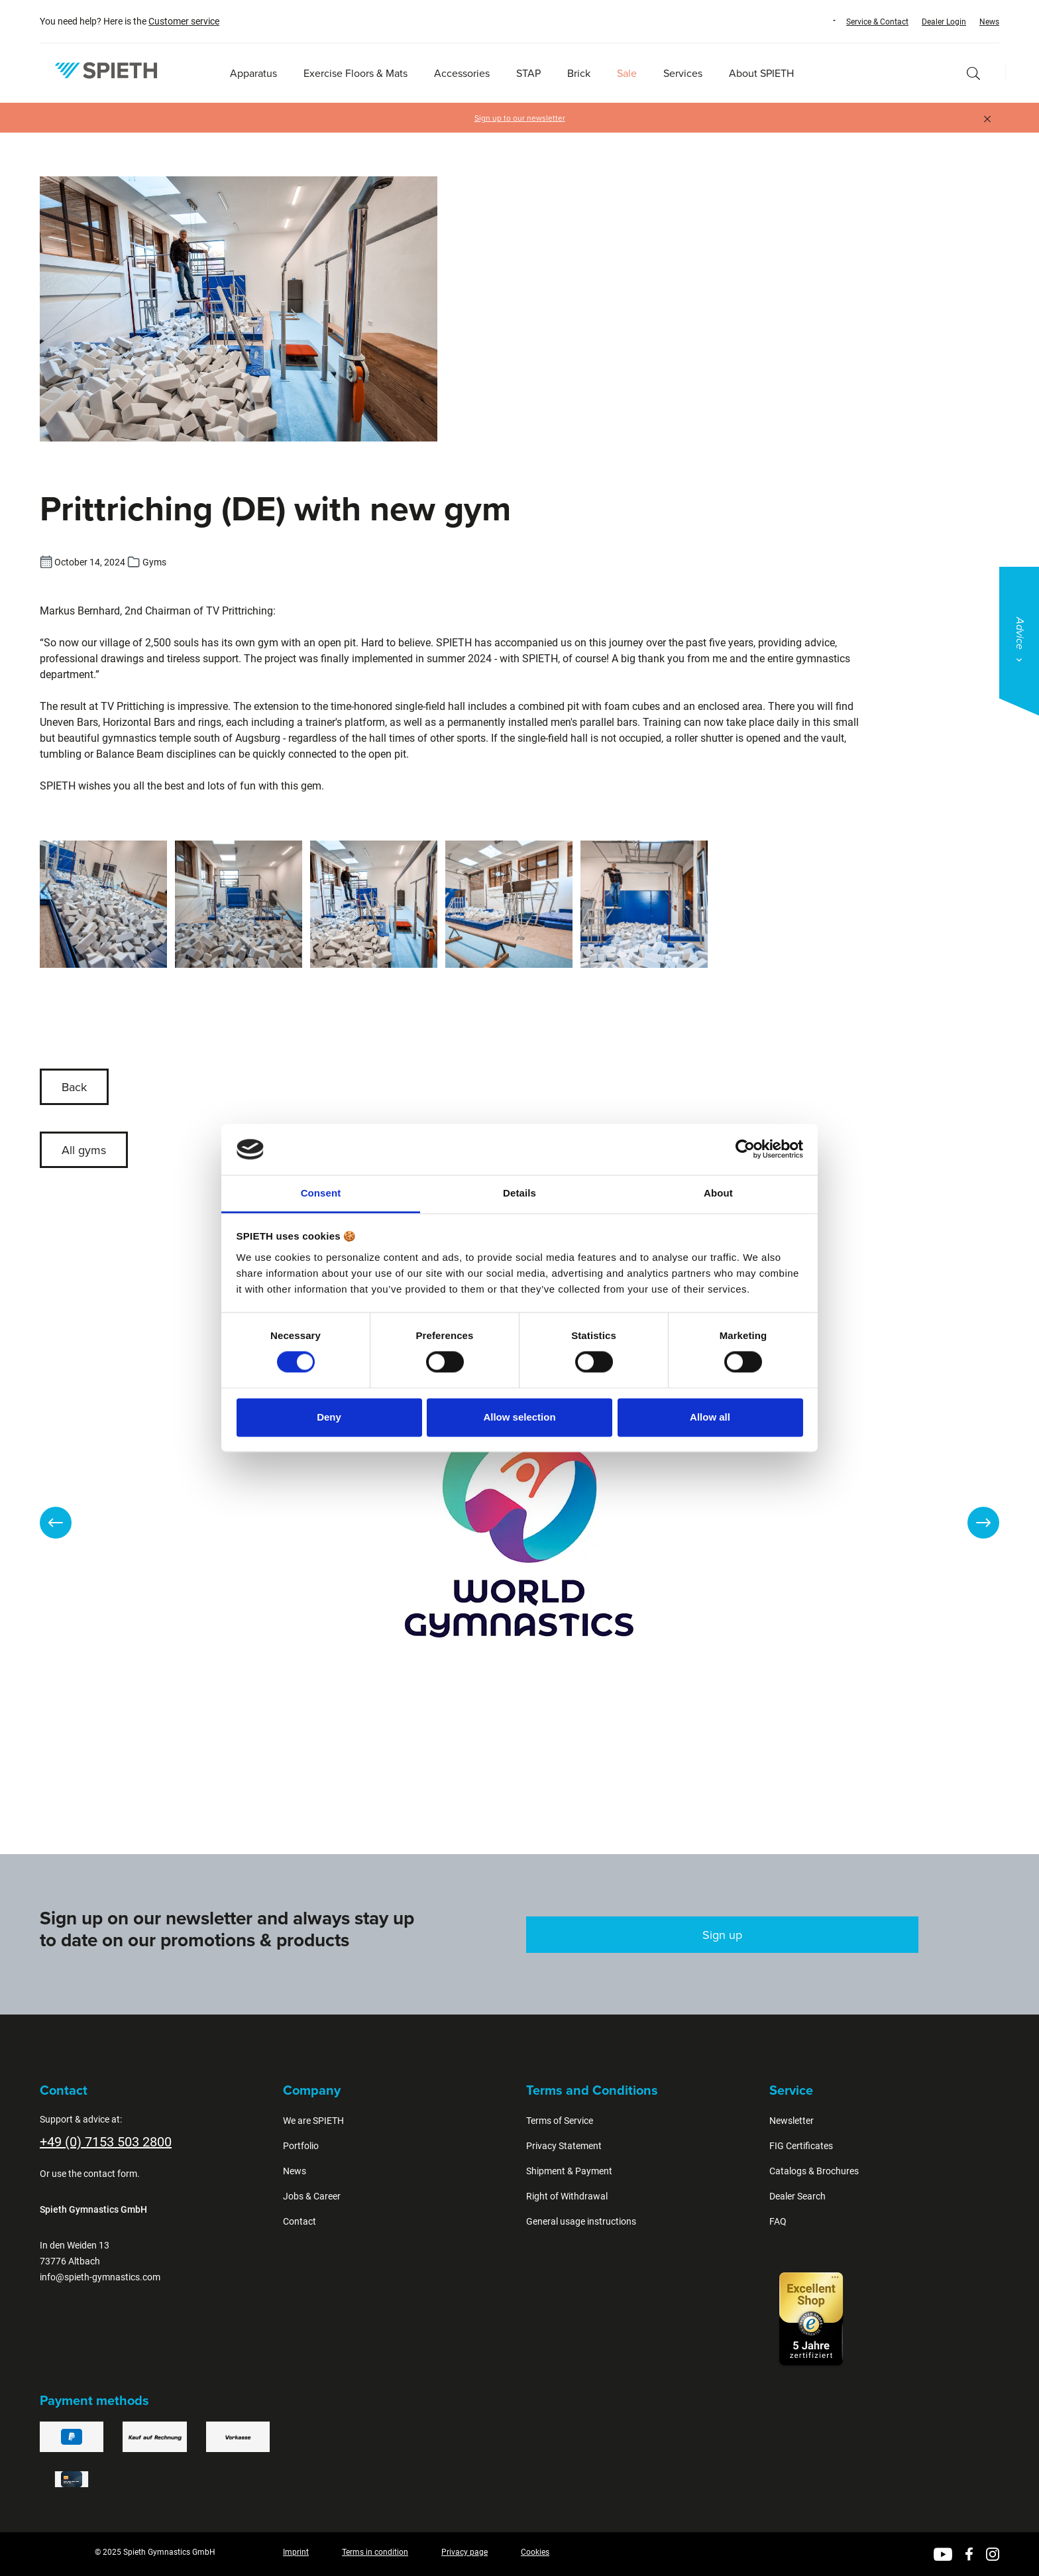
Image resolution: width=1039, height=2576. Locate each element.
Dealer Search (797, 2196)
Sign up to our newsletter (519, 118)
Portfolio (301, 2145)
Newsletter (791, 2120)
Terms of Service (559, 2120)
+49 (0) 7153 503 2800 (106, 2142)
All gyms (84, 1150)
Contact (299, 2221)
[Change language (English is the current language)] (822, 20)
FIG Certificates (801, 2145)
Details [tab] (519, 1193)
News (989, 22)
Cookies (535, 2552)
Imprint (296, 2552)
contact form (110, 2173)
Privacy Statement (564, 2145)
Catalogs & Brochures (814, 2171)
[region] (519, 1523)
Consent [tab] (321, 1193)
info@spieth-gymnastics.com (100, 2277)
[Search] (973, 73)
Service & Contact (877, 22)
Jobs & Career (312, 2196)
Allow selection (519, 1417)
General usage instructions (581, 2221)
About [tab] (718, 1193)
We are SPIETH (313, 2120)
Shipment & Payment (569, 2171)
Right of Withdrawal (567, 2196)
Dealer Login (944, 22)
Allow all (710, 1417)
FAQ (778, 2221)
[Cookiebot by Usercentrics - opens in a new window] (745, 1149)
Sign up (722, 1934)
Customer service (183, 21)
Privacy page (464, 2552)
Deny (329, 1417)
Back (74, 1087)
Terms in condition (375, 2552)
